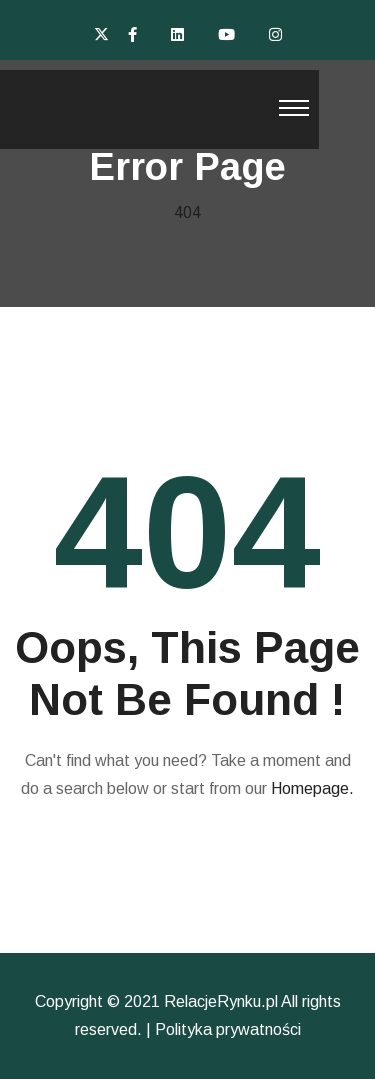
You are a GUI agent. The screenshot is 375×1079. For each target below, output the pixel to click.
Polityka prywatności (228, 1029)
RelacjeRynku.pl (221, 1001)
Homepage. (312, 788)
